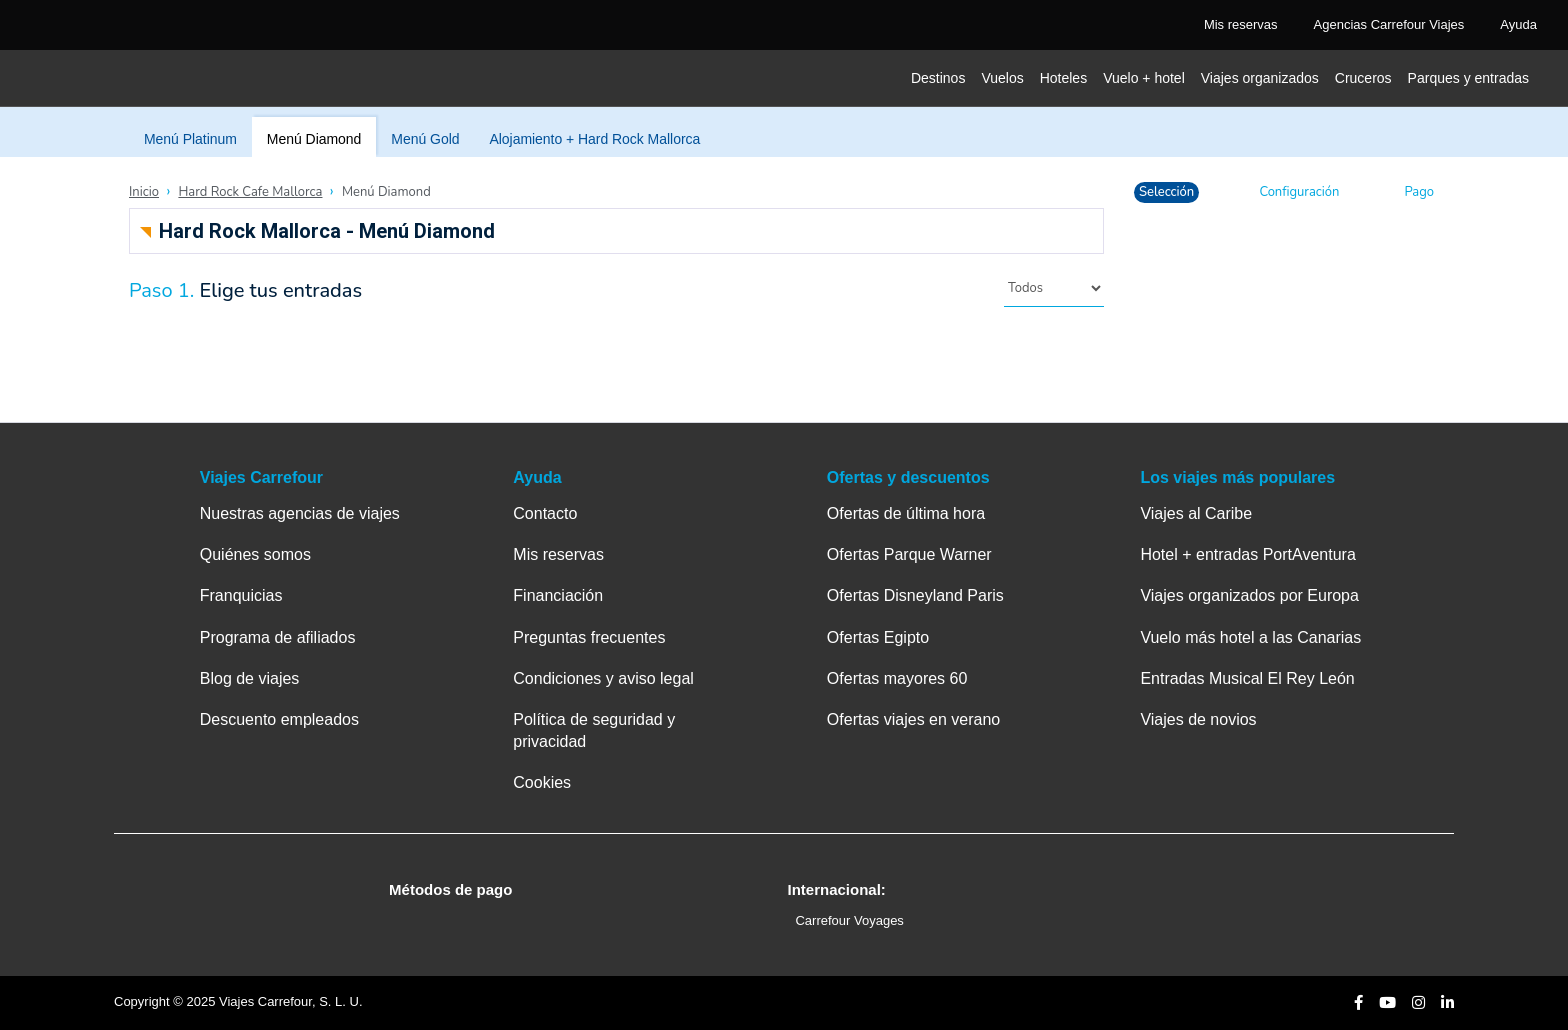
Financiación (558, 595)
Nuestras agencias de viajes (300, 513)
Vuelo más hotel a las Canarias (1250, 637)
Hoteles (1063, 78)
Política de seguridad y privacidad (594, 730)
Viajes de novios (1198, 719)
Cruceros (1363, 78)
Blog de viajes (250, 678)
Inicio (144, 192)
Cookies (542, 782)
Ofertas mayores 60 (897, 678)
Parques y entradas (1468, 78)
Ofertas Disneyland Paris (915, 595)
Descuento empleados (279, 719)
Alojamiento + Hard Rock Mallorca (594, 139)
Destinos (938, 78)
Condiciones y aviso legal (603, 678)
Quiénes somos (255, 554)
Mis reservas (558, 554)
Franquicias (241, 595)
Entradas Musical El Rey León (1247, 678)
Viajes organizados (1260, 78)
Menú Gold (425, 139)
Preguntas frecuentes (589, 637)
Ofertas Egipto (878, 637)
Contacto (545, 513)
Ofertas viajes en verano (913, 719)
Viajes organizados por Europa (1249, 595)
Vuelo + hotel (1144, 78)
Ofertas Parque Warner (909, 554)
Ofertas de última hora (906, 513)
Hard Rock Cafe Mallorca (250, 192)
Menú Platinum (190, 139)
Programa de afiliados (278, 637)
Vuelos (1002, 78)
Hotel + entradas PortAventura (1247, 554)
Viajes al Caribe (1196, 513)
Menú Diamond (314, 139)
